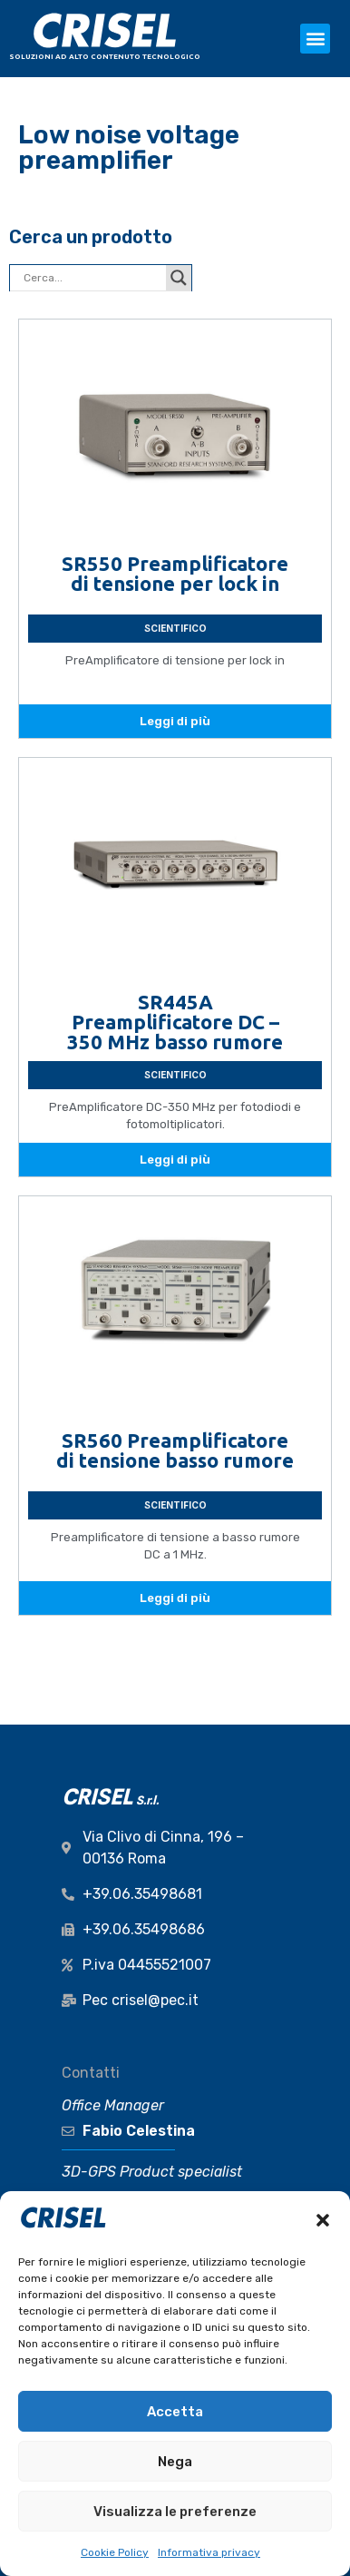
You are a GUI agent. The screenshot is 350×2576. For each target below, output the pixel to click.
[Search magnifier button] (178, 277)
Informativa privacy (209, 2552)
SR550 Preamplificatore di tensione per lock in (175, 573)
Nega (175, 2461)
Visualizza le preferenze (175, 2511)
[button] (323, 2220)
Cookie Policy (115, 2552)
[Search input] (92, 277)
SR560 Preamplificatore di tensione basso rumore (175, 1450)
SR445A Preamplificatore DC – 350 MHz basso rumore (175, 1021)
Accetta (175, 2412)
